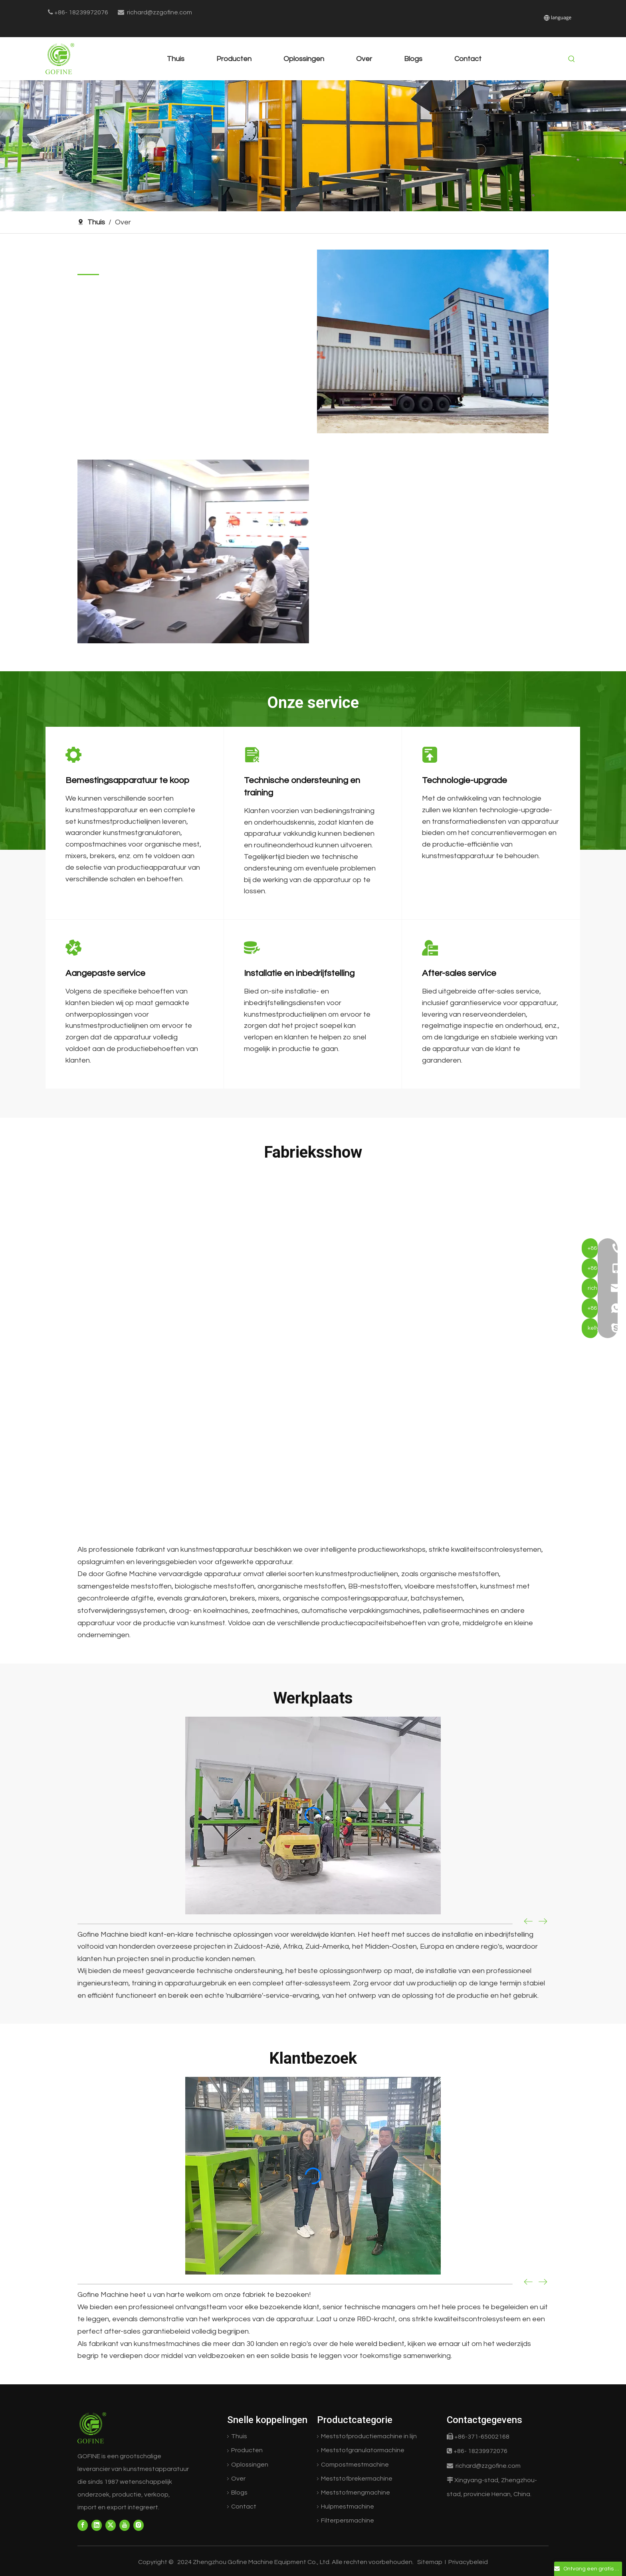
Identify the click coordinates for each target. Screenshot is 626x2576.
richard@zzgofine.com (159, 12)
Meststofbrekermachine (356, 2478)
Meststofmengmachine (355, 2492)
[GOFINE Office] (193, 551)
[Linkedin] (96, 2525)
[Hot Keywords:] (571, 59)
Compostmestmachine (355, 2464)
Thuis (239, 2436)
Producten (247, 2450)
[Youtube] (124, 2525)
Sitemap (430, 2562)
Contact (243, 2506)
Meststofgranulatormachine (362, 2450)
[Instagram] (138, 2525)
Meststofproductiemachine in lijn (369, 2436)
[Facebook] (82, 2525)
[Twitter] (110, 2525)
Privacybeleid (467, 2562)
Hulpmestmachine (347, 2506)
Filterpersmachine (347, 2520)
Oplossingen (249, 2464)
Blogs (239, 2492)
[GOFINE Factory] (433, 341)
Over (238, 2478)
